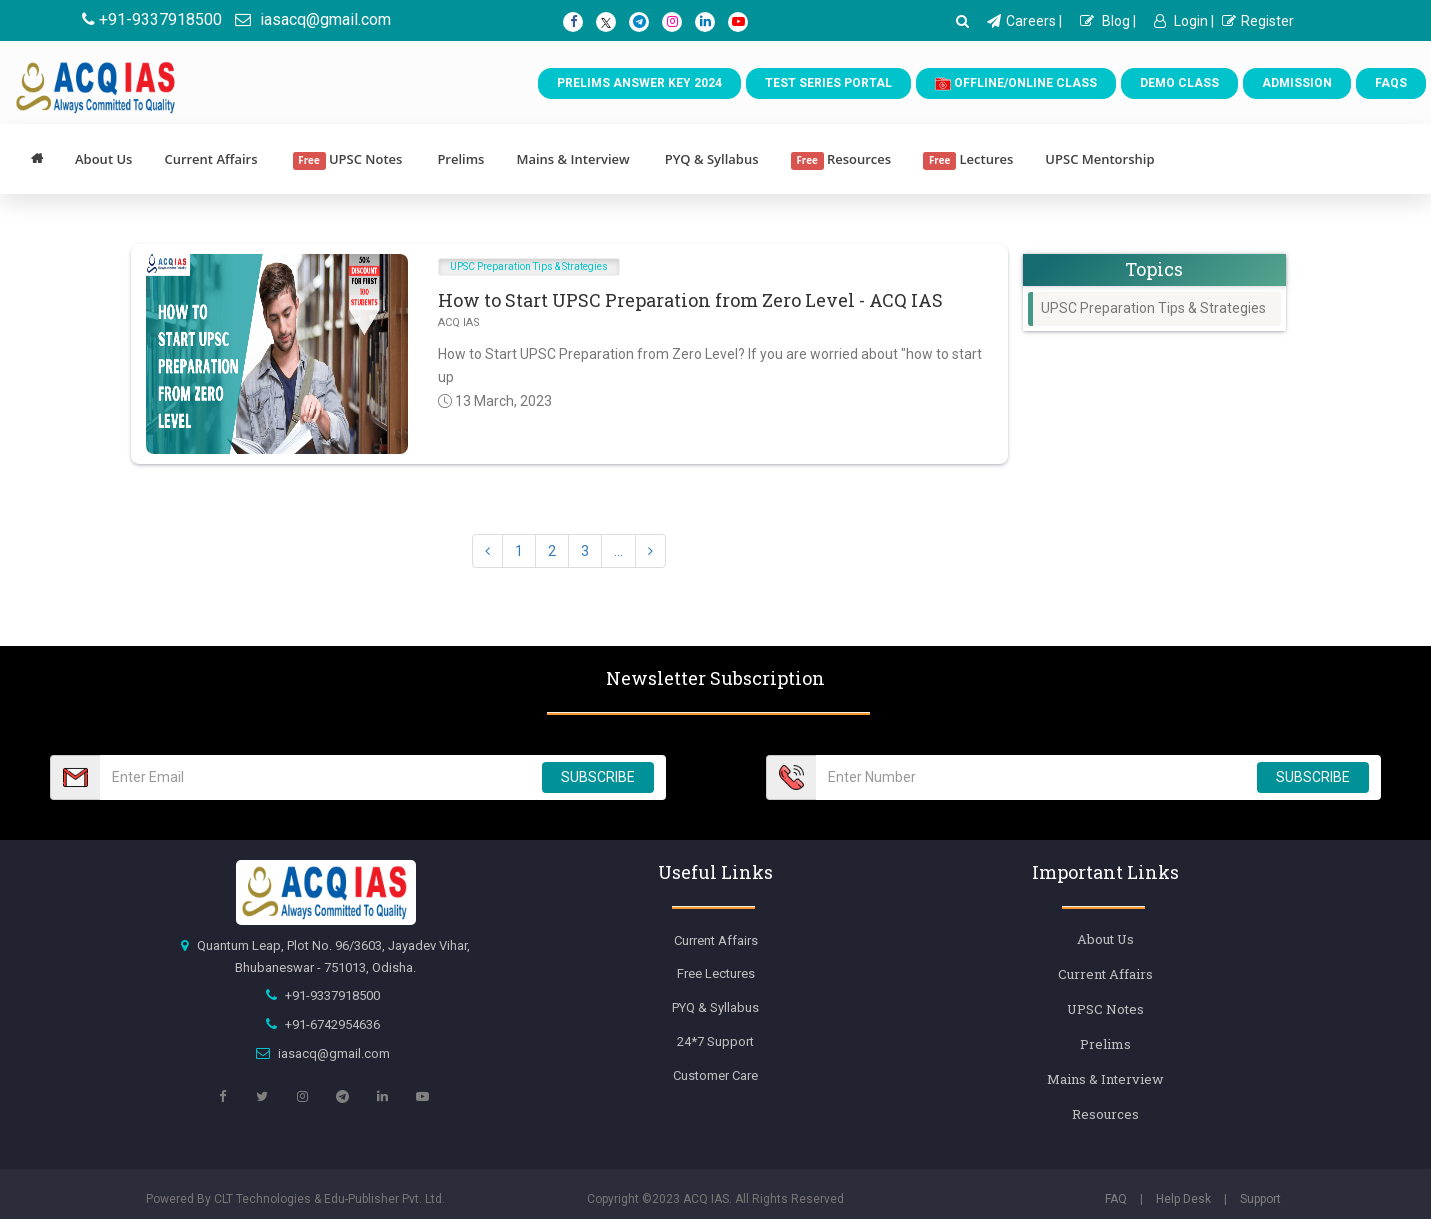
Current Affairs (210, 159)
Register (1258, 21)
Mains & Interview (572, 159)
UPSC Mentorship (1099, 159)
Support (1260, 1199)
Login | (1184, 21)
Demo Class (1179, 83)
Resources (841, 160)
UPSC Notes (348, 160)
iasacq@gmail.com (313, 19)
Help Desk (1183, 1199)
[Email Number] (315, 777)
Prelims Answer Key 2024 (639, 83)
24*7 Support (715, 1041)
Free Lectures (716, 973)
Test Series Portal (828, 83)
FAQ (1116, 1199)
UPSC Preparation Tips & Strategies (529, 266)
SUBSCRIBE (598, 777)
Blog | (1108, 21)
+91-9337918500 (152, 19)
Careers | (1024, 21)
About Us (103, 159)
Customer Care (715, 1075)
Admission (1297, 83)
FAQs (1391, 83)
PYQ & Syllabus (712, 159)
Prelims (460, 159)
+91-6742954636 (332, 1024)
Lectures (968, 160)
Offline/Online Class (1016, 84)
